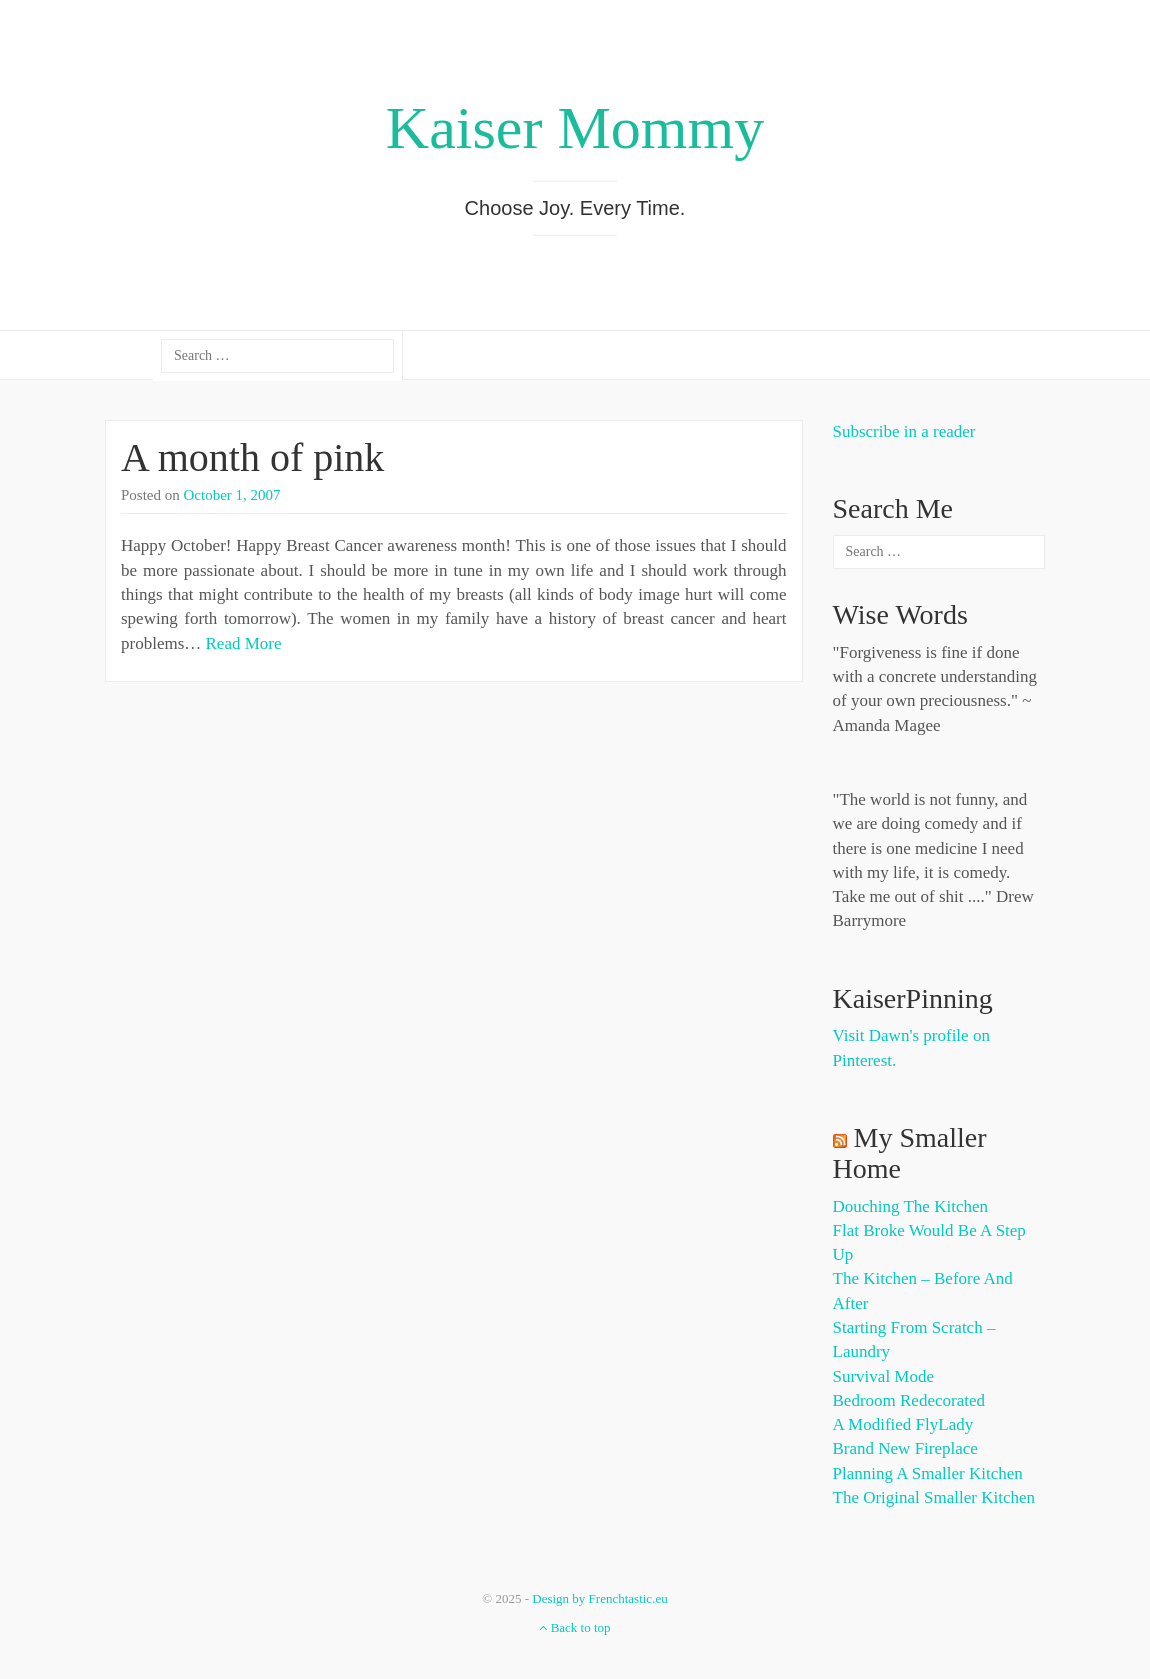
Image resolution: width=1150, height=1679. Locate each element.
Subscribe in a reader (904, 431)
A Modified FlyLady (903, 1424)
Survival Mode (884, 1376)
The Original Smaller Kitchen (934, 1497)
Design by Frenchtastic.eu (599, 1598)
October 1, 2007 (232, 495)
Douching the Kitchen (910, 1206)
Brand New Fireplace (905, 1448)
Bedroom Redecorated (909, 1400)
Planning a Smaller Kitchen (928, 1473)
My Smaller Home (910, 1153)
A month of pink (252, 457)
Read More (244, 643)
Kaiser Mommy (575, 128)
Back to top (574, 1627)
